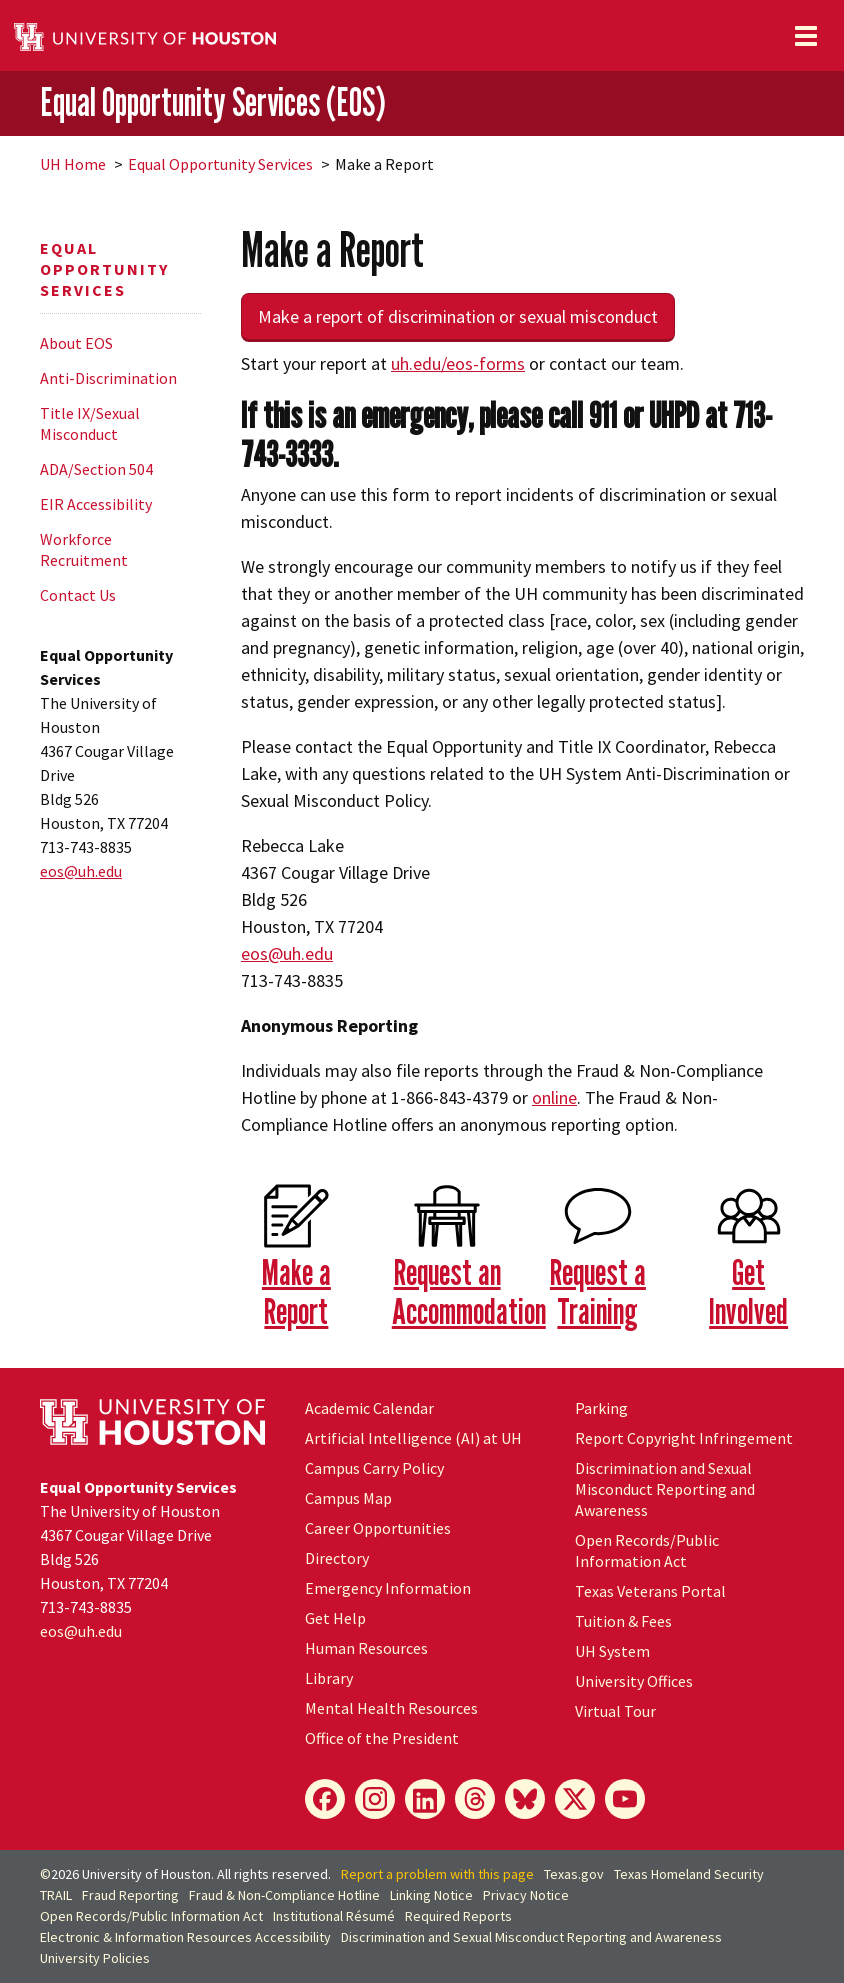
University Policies (95, 1958)
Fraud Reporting (130, 1895)
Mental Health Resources (391, 1708)
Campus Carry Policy (374, 1468)
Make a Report (296, 1291)
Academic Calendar (369, 1408)
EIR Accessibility (96, 504)
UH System (612, 1651)
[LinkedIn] (425, 1799)
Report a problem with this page (437, 1874)
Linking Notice (431, 1895)
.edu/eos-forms (458, 363)
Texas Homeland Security (689, 1874)
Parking (601, 1408)
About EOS (76, 343)
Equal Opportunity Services (220, 164)
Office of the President (382, 1738)
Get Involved (748, 1291)
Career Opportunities (378, 1528)
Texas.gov (574, 1874)
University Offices (634, 1681)
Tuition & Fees (623, 1621)
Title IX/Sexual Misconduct (90, 423)
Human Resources (366, 1648)
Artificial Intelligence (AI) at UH (413, 1438)
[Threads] (475, 1799)
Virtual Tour (615, 1711)
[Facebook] (325, 1799)
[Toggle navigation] (806, 36)
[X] (575, 1799)
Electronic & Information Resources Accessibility (185, 1937)
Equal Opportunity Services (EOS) (213, 102)
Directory (337, 1558)
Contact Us (78, 595)
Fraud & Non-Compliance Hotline (284, 1895)
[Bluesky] (525, 1799)
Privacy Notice (526, 1895)
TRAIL (56, 1895)
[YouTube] (625, 1799)
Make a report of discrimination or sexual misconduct (458, 316)
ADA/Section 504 (96, 469)
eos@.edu (81, 871)
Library (329, 1678)
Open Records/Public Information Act (647, 1550)
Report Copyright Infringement (684, 1438)
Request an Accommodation (469, 1291)
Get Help (335, 1618)
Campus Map (348, 1498)
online (554, 1097)
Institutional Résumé (334, 1916)
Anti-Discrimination (108, 378)
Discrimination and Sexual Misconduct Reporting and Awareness (665, 1489)
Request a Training (598, 1291)
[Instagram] (375, 1799)
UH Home (73, 164)
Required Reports (458, 1916)
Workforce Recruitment (84, 549)
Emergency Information (388, 1588)
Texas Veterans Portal (650, 1591)
